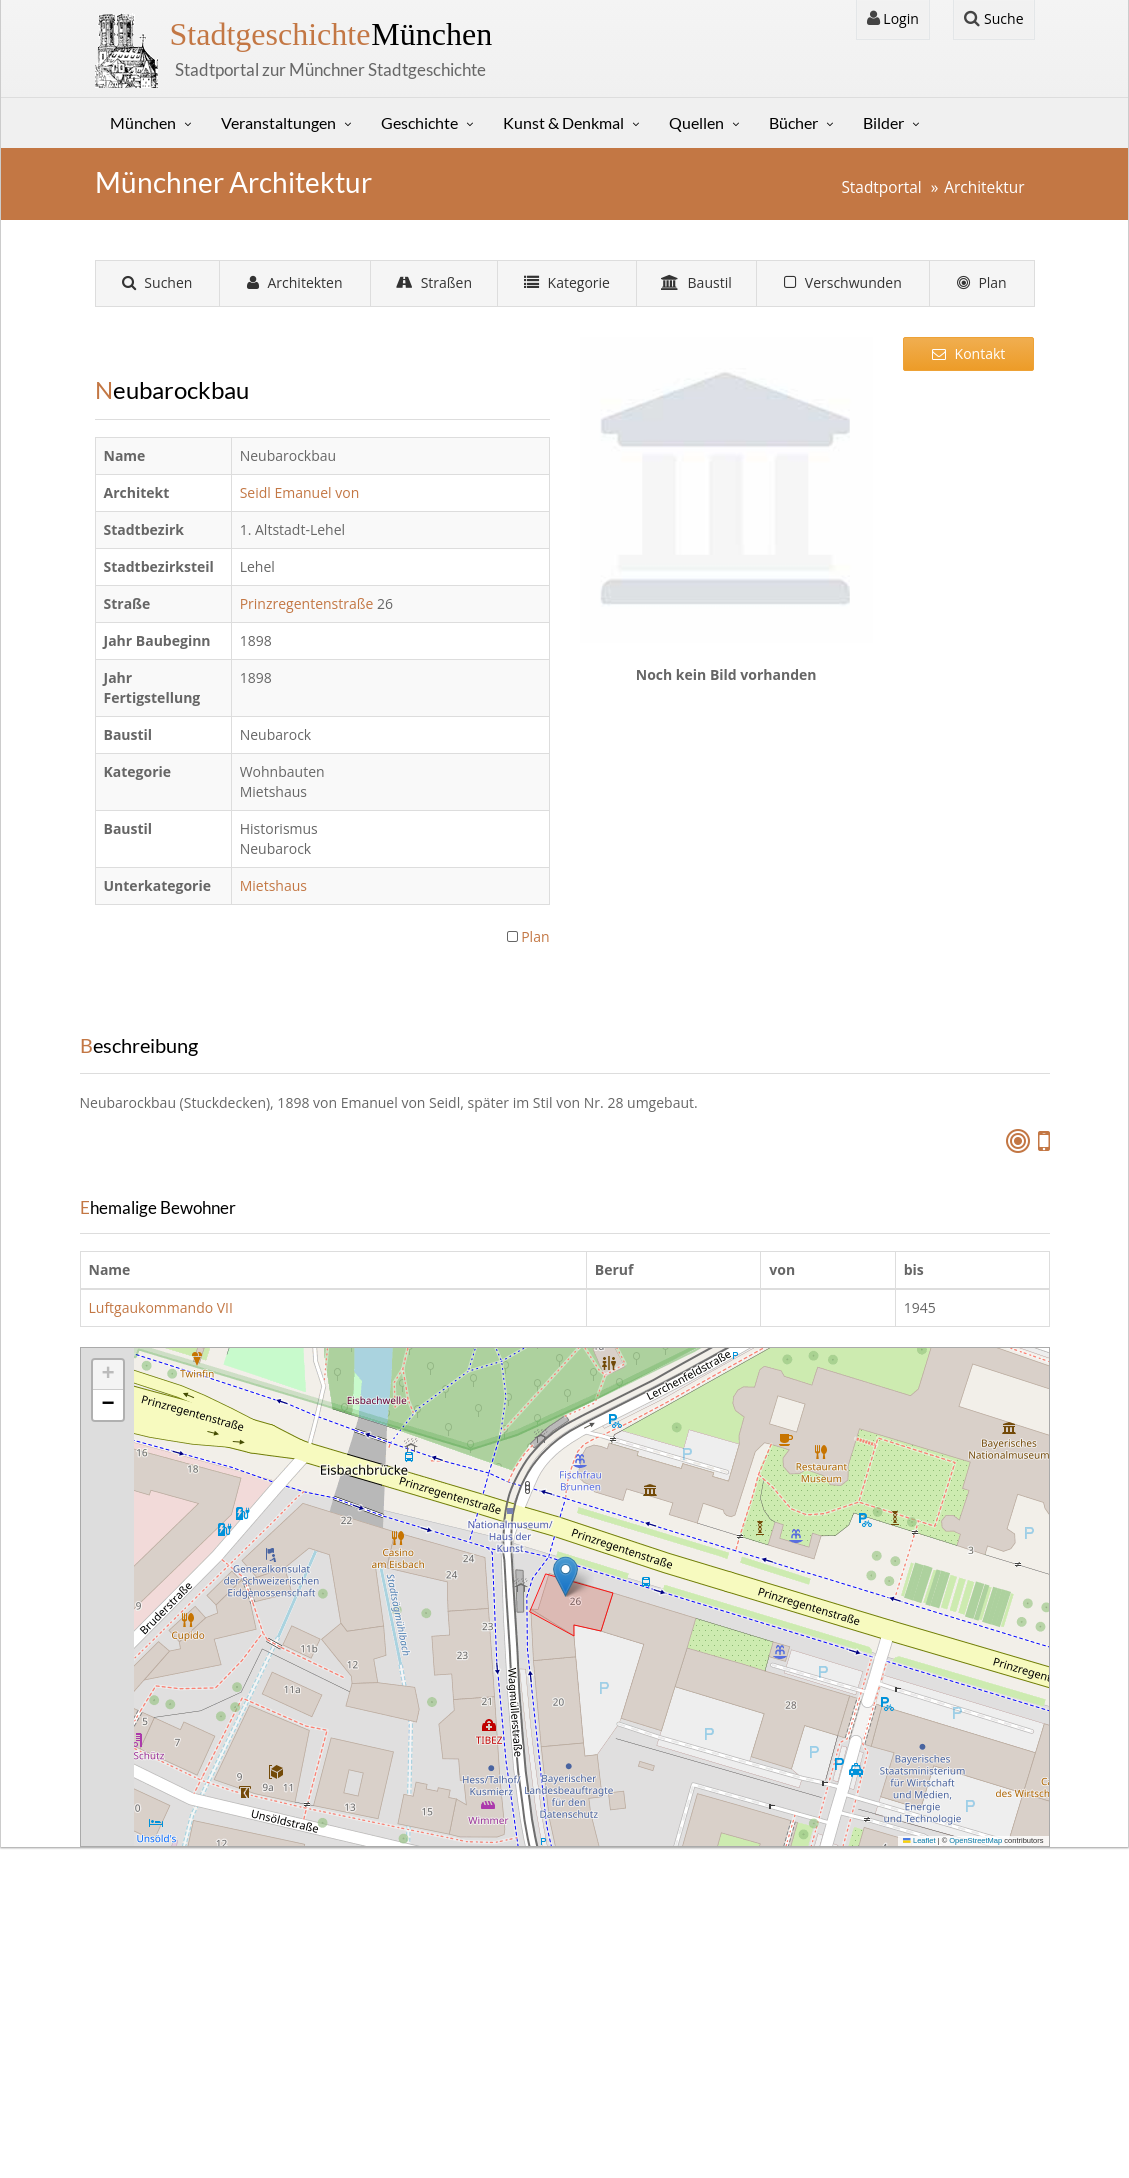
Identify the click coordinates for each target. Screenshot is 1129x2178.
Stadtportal (881, 187)
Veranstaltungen (278, 122)
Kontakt (968, 353)
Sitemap (138, 2027)
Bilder (883, 122)
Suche (993, 18)
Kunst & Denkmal (563, 122)
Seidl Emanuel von (301, 492)
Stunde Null (415, 2027)
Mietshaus (275, 885)
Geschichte (419, 122)
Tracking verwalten (883, 2110)
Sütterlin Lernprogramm (456, 2002)
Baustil (696, 282)
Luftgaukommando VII (161, 1307)
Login (893, 18)
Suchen (157, 282)
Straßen (434, 282)
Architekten (295, 282)
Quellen (696, 122)
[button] (565, 1576)
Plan (982, 282)
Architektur (984, 187)
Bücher (793, 122)
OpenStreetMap (975, 1840)
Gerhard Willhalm (512, 2135)
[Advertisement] (969, 695)
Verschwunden (843, 282)
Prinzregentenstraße (308, 603)
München (331, 34)
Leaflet (919, 1840)
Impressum (149, 1978)
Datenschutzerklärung (184, 2002)
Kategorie (567, 282)
